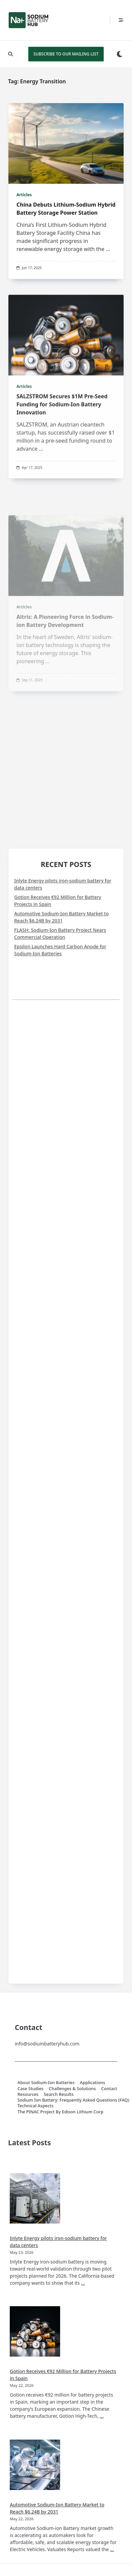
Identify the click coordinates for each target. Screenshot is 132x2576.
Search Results (59, 2094)
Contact (109, 2088)
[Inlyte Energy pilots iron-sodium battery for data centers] (35, 2198)
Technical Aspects (35, 2106)
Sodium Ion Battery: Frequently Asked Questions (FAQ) (73, 2100)
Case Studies (30, 2088)
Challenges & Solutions (72, 2088)
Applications (92, 2082)
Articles (24, 195)
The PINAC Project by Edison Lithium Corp (60, 2111)
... (108, 249)
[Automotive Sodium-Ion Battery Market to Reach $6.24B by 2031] (35, 2464)
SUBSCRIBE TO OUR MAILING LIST (66, 54)
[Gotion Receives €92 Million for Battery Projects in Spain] (35, 2331)
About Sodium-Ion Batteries (46, 2082)
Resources (28, 2094)
